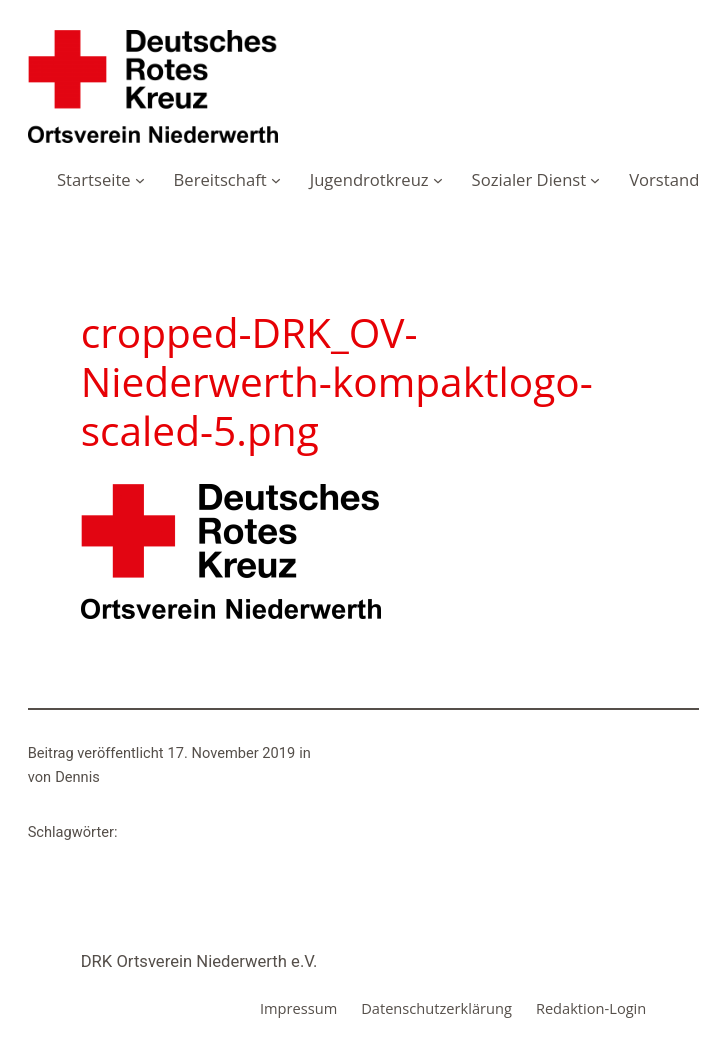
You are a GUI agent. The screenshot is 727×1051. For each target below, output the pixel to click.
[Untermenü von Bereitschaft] (276, 180)
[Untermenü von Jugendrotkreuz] (438, 180)
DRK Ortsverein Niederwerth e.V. (199, 961)
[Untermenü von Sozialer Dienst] (595, 180)
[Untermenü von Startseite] (140, 180)
